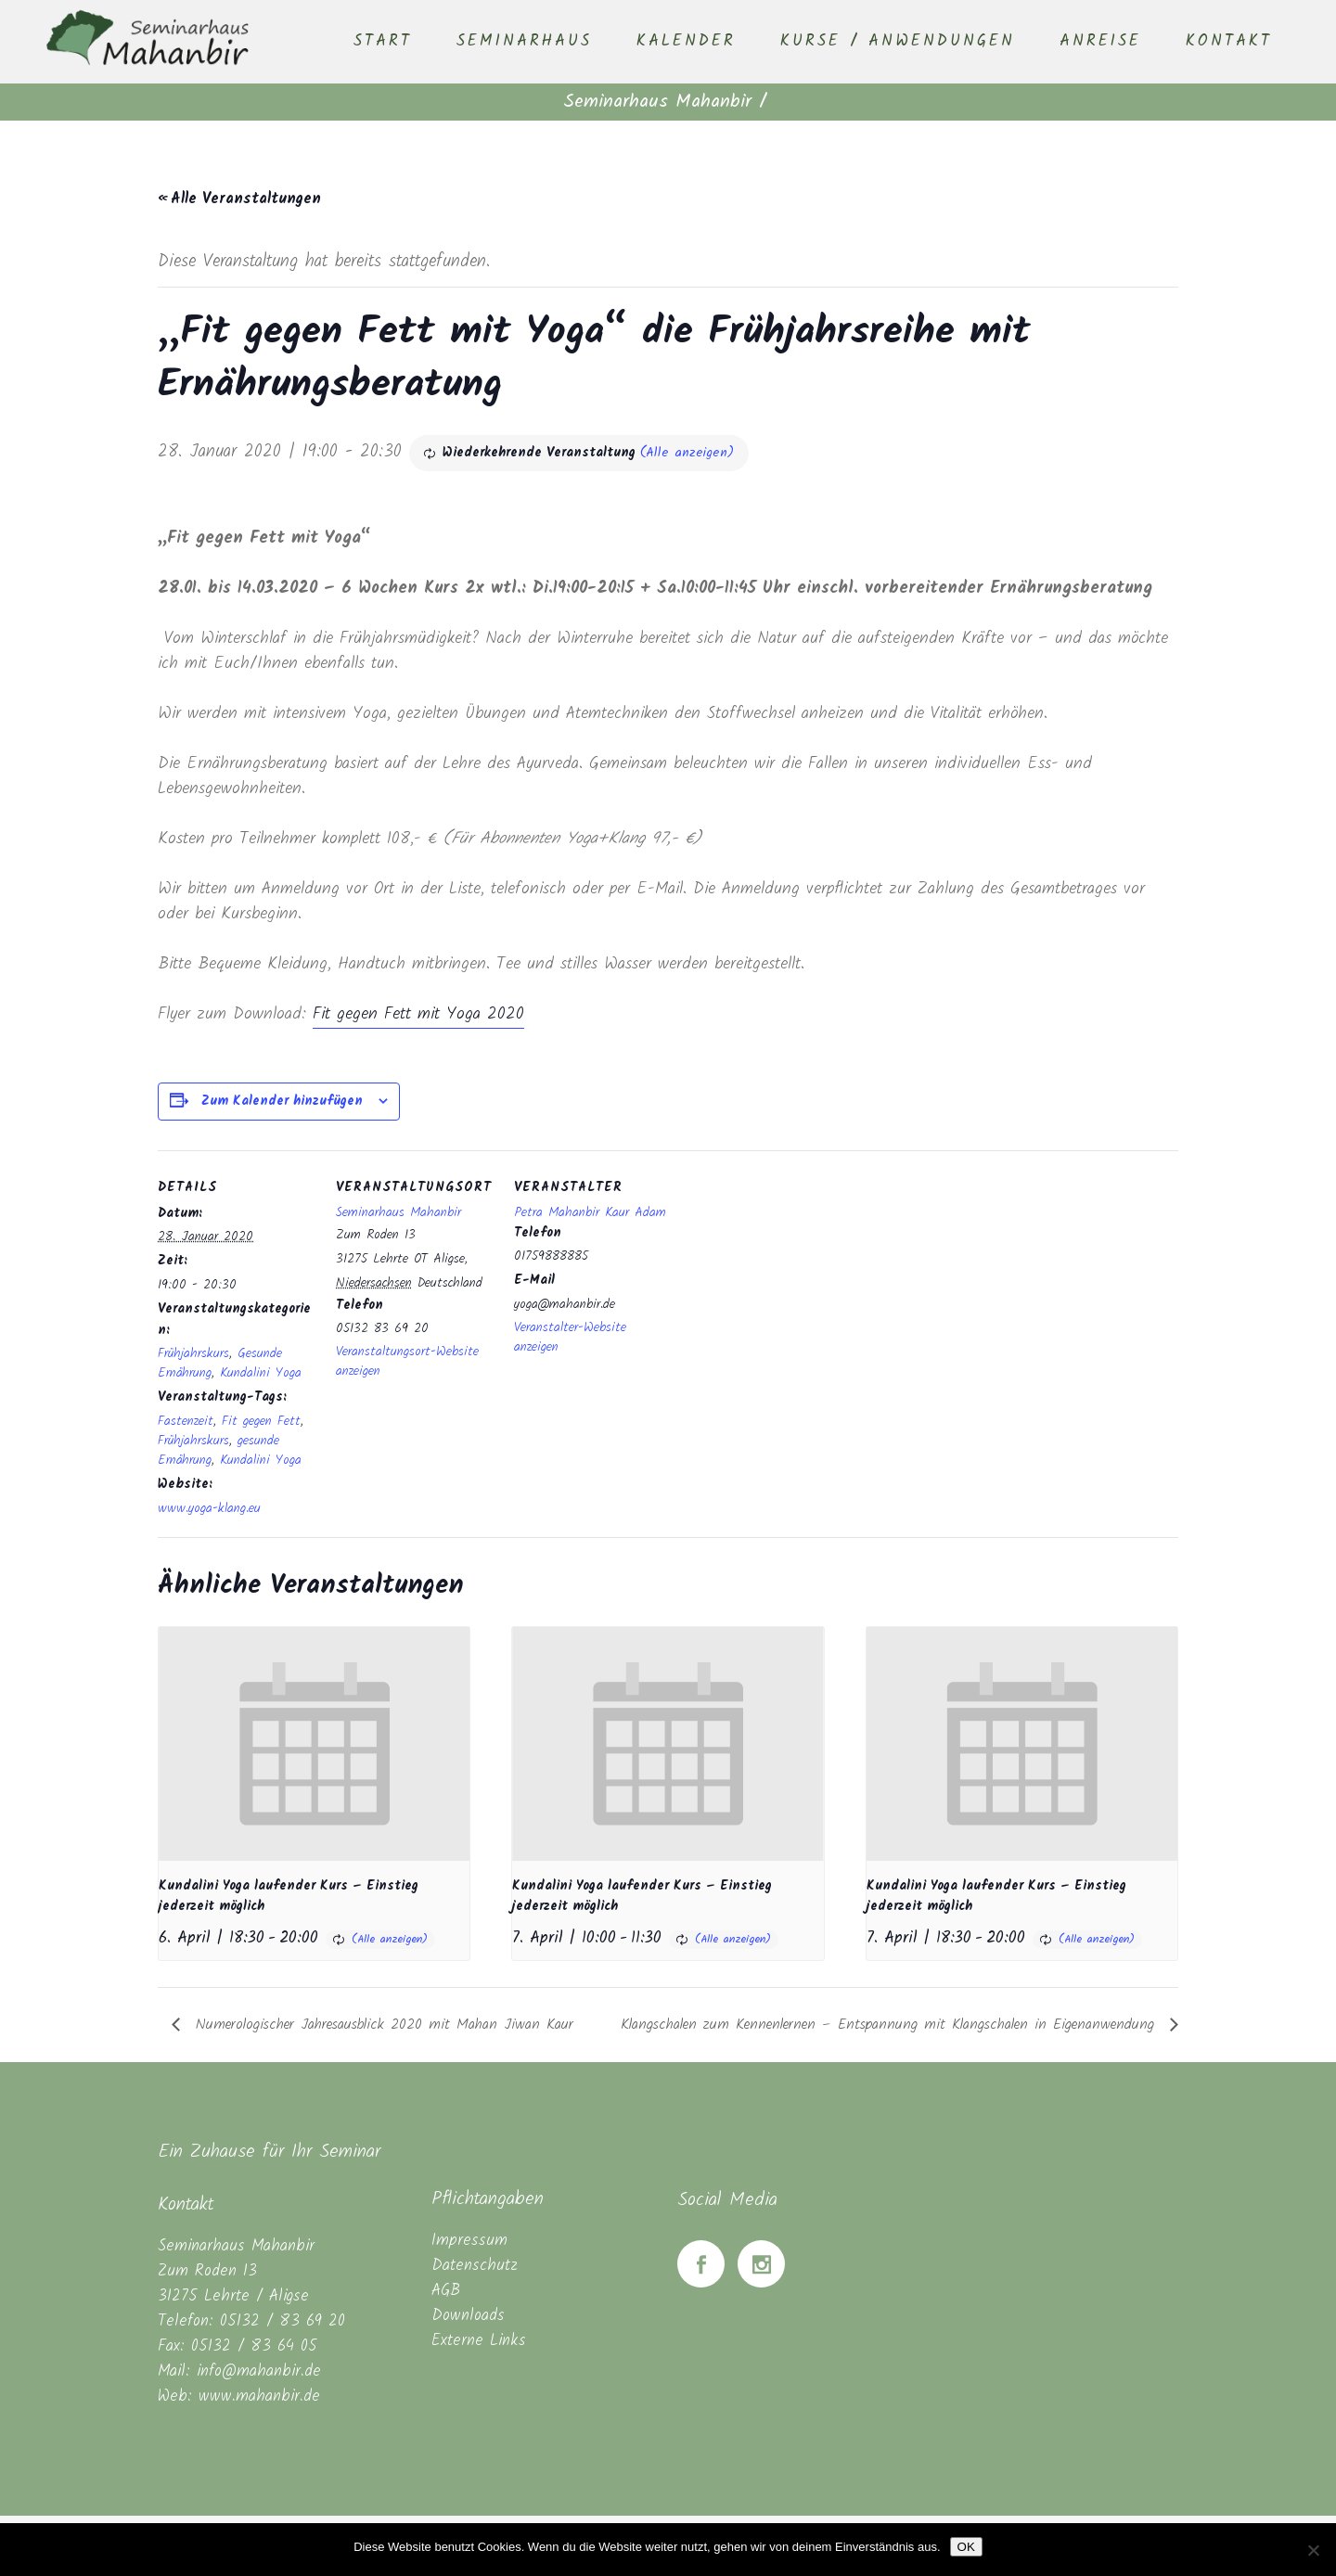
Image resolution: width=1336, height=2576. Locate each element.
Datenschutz (474, 2265)
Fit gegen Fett (261, 1421)
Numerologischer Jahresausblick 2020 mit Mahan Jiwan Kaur (381, 2024)
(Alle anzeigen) (687, 452)
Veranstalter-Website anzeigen (570, 1337)
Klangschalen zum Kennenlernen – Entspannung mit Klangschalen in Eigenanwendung (891, 2024)
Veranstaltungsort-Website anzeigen (407, 1361)
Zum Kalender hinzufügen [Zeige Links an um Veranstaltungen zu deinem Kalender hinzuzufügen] (282, 1101)
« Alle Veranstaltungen (239, 199)
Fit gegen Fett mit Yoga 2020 (418, 1014)
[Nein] (1313, 2550)
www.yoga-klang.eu (209, 1508)
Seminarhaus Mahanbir (657, 102)
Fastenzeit (185, 1421)
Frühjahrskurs (193, 1353)
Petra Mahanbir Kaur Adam (590, 1212)
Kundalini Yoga (261, 1373)
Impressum (469, 2240)
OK (966, 2547)
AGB (445, 2290)
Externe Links (478, 2340)
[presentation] (314, 1743)
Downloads (468, 2315)
